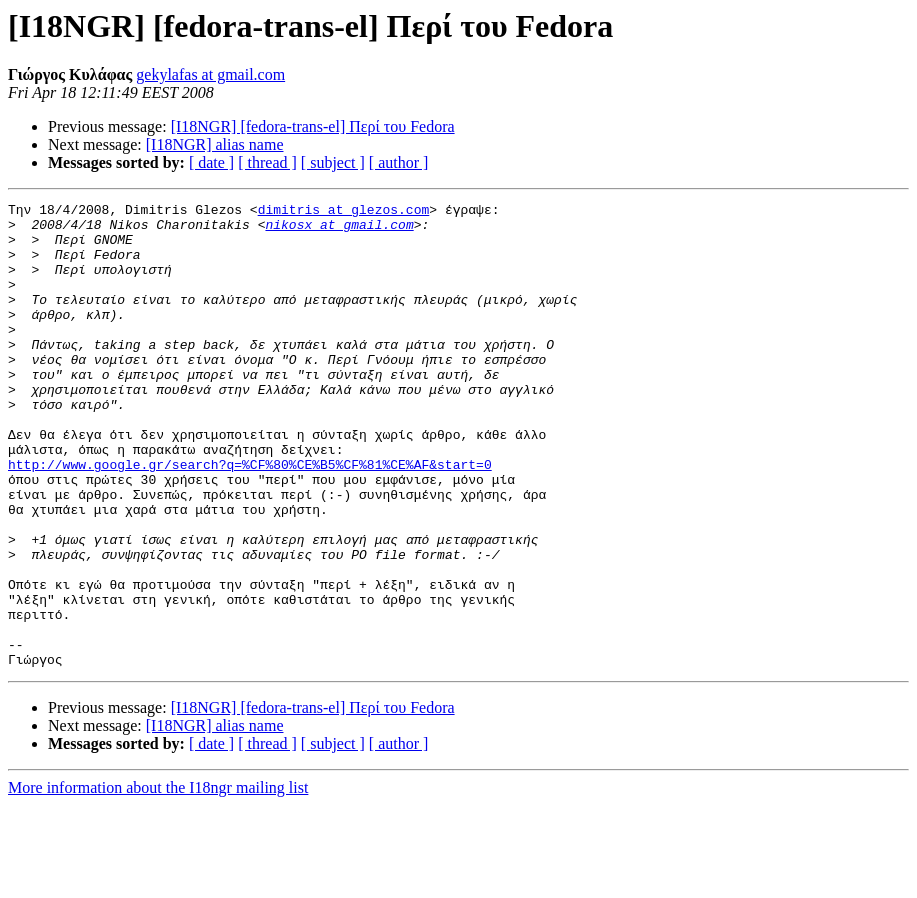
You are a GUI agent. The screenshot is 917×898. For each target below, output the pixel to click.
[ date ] (211, 162)
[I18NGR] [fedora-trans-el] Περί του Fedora (313, 126)
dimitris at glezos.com (344, 212)
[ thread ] (267, 162)
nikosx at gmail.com (339, 230)
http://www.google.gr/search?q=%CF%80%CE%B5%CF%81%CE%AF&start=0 (250, 518)
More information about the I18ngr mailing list (158, 880)
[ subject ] (333, 162)
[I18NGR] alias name (215, 144)
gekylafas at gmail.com (210, 74)
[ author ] (399, 162)
